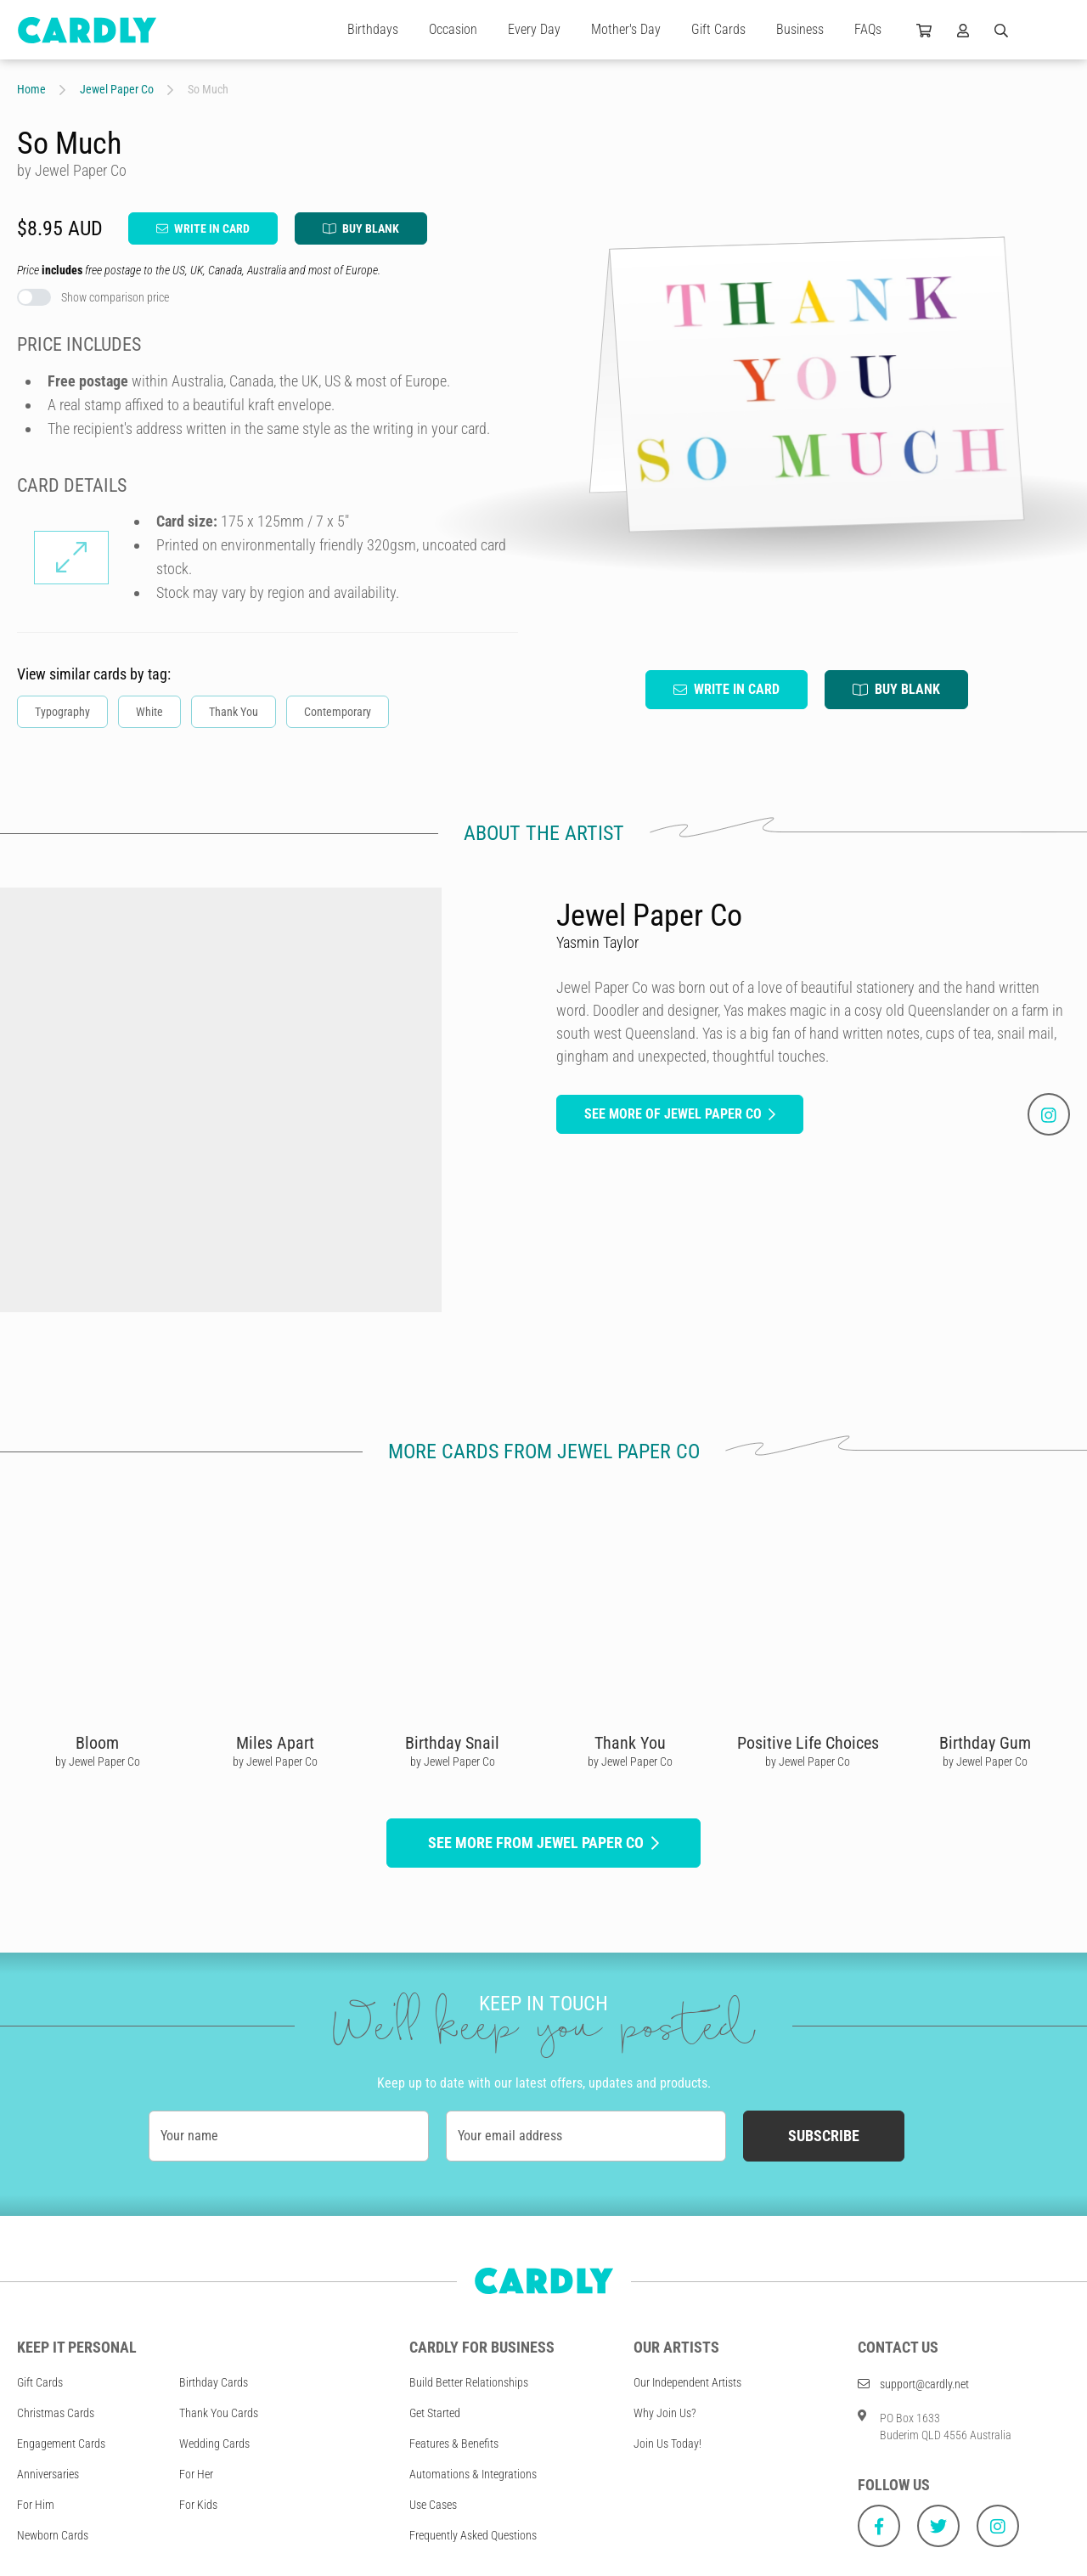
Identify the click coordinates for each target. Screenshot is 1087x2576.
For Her (196, 2474)
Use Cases (433, 2504)
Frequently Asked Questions (473, 2535)
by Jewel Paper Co (97, 1761)
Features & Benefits (453, 2443)
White (149, 712)
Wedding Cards (214, 2443)
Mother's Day (626, 29)
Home (31, 89)
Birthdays (372, 29)
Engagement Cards (61, 2443)
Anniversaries (48, 2474)
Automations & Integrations (473, 2474)
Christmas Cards (55, 2413)
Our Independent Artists (687, 2382)
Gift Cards (718, 29)
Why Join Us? (665, 2413)
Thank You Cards (218, 2413)
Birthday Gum (985, 1743)
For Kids (198, 2504)
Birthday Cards (213, 2382)
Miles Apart (275, 1743)
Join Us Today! (667, 2443)
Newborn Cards (52, 2535)
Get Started (434, 2413)
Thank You (233, 712)
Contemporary (337, 712)
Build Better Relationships (468, 2382)
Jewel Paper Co (117, 89)
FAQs (867, 29)
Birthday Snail (452, 1743)
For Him (35, 2504)
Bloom (97, 1743)
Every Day (534, 29)
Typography (62, 712)
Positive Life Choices (808, 1743)
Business (800, 29)
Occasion (453, 29)
